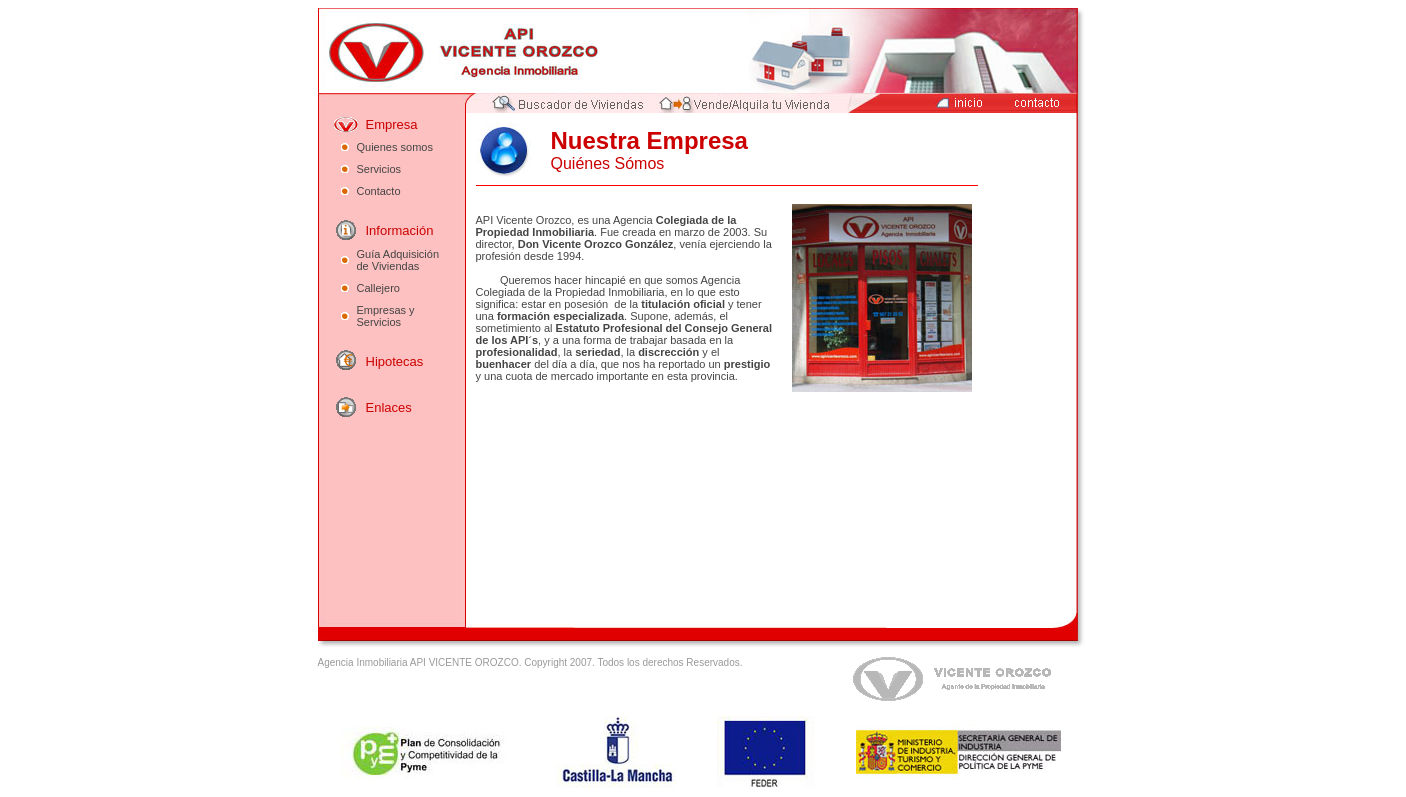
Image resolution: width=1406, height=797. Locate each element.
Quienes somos (395, 147)
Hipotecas (395, 361)
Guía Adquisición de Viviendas (398, 260)
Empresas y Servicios (386, 316)
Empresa (392, 124)
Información (400, 230)
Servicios (379, 169)
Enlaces (389, 407)
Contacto (379, 191)
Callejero (378, 288)
